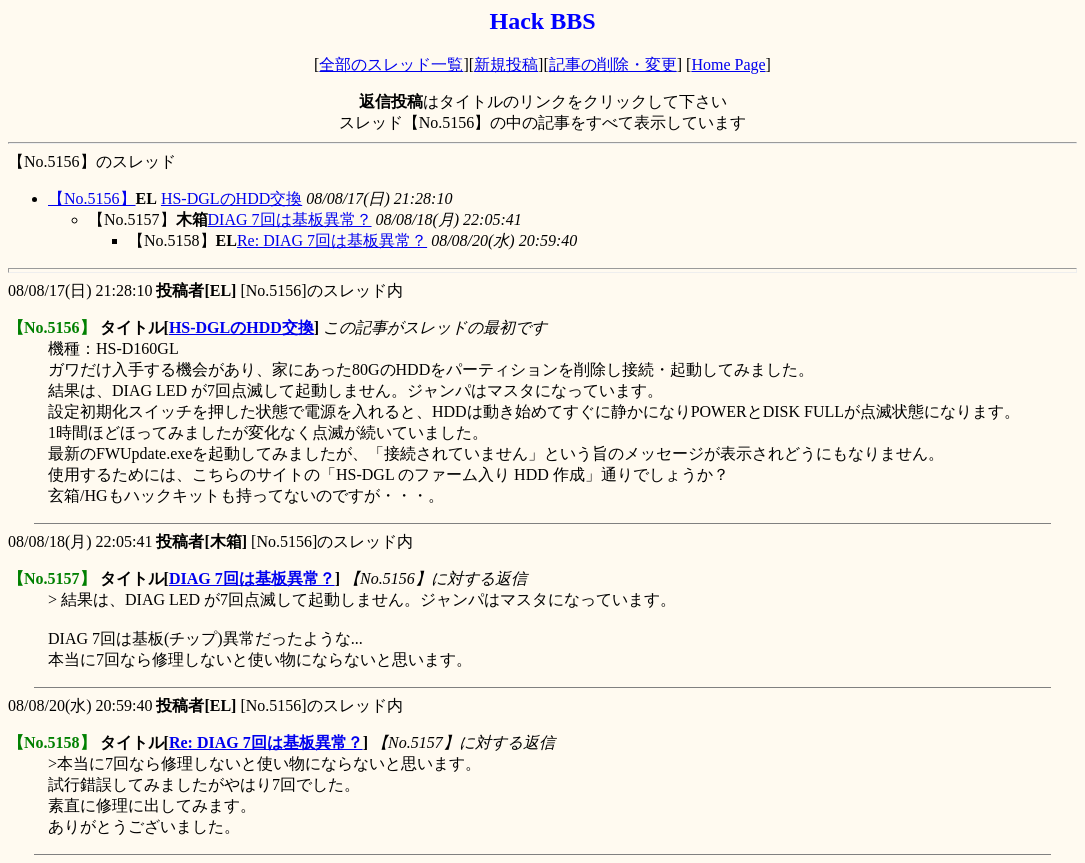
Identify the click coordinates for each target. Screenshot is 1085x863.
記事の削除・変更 (613, 64)
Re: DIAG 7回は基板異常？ (332, 240)
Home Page (728, 64)
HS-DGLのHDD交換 (231, 198)
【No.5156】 (92, 198)
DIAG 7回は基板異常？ (290, 219)
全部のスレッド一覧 (391, 64)
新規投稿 (506, 64)
